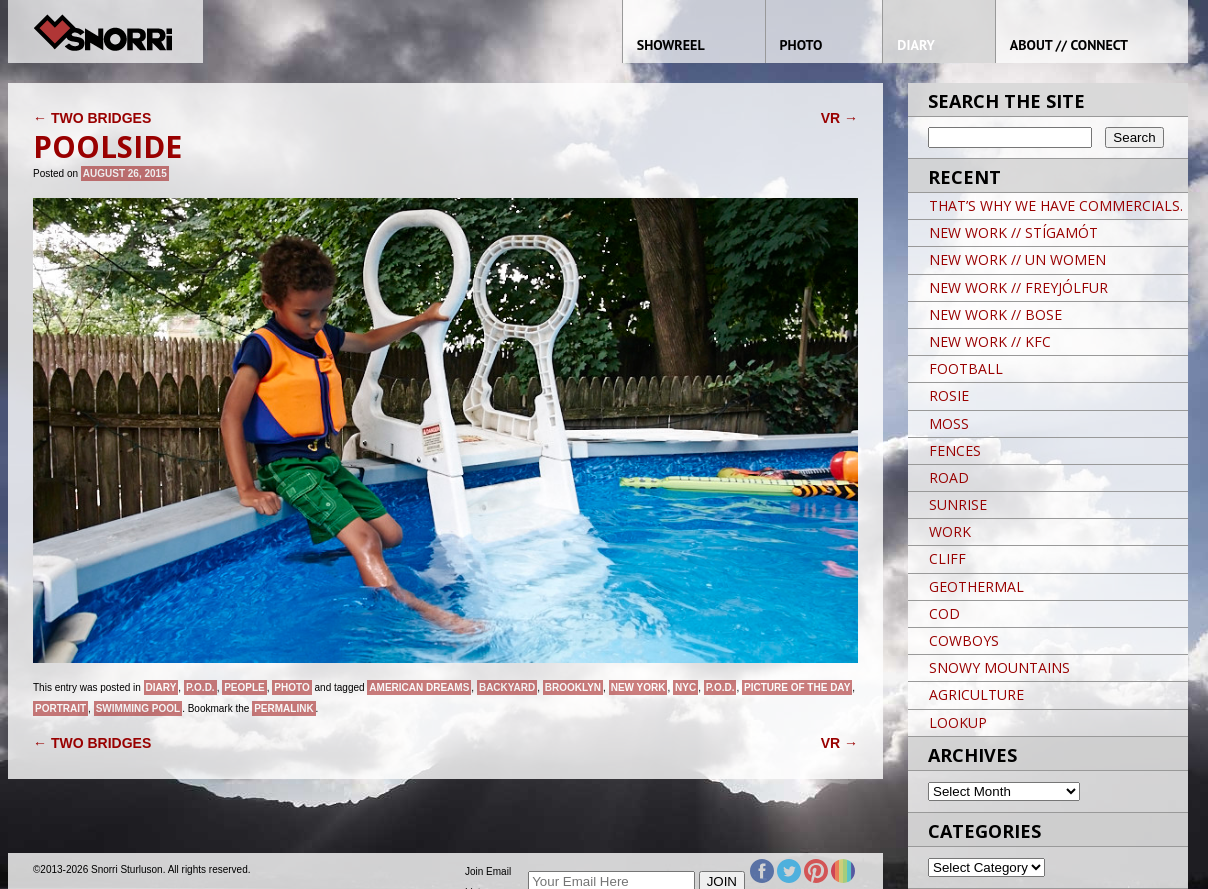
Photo (291, 687)
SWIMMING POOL (138, 708)
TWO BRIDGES (92, 118)
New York (638, 687)
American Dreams (419, 687)
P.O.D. (200, 687)
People (244, 687)
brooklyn (573, 687)
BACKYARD (507, 687)
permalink (283, 708)
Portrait (60, 708)
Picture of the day (797, 687)
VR (839, 118)
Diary (161, 687)
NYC (685, 687)
